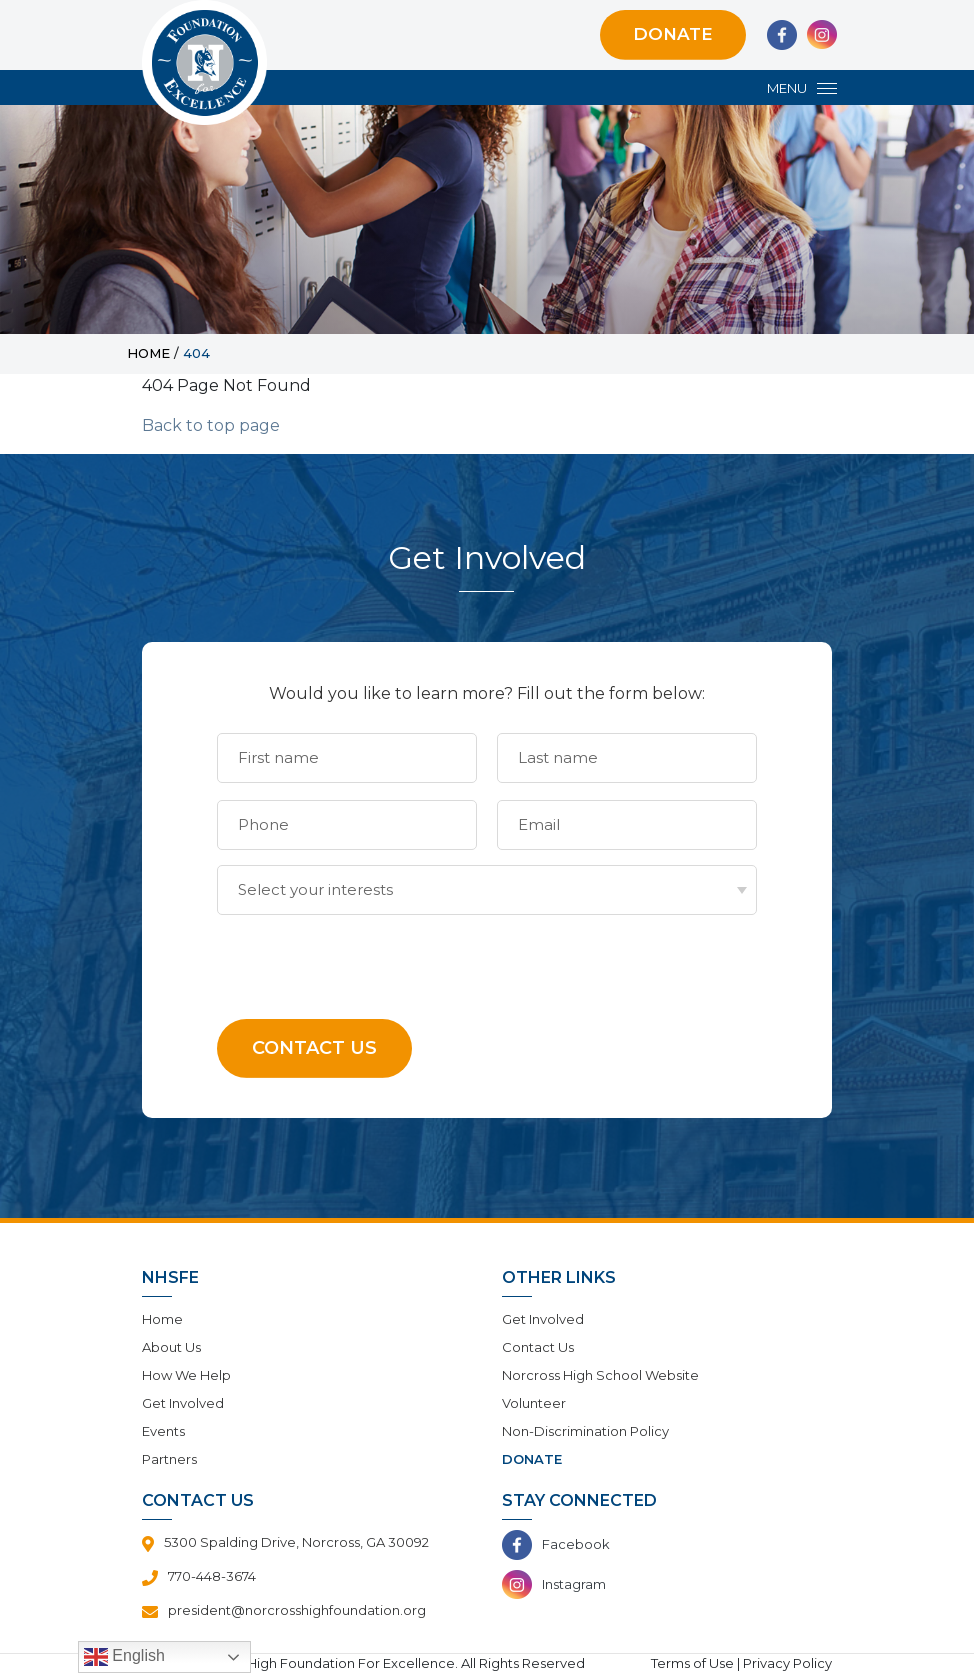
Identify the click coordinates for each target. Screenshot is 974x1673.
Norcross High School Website (600, 1375)
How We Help (186, 1375)
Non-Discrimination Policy (585, 1431)
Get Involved (183, 1403)
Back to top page (211, 425)
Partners (169, 1459)
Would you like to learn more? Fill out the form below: (487, 693)
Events (163, 1431)
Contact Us (538, 1347)
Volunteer (534, 1403)
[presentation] (369, 954)
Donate (673, 34)
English (124, 1657)
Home (162, 1319)
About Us (171, 1347)
